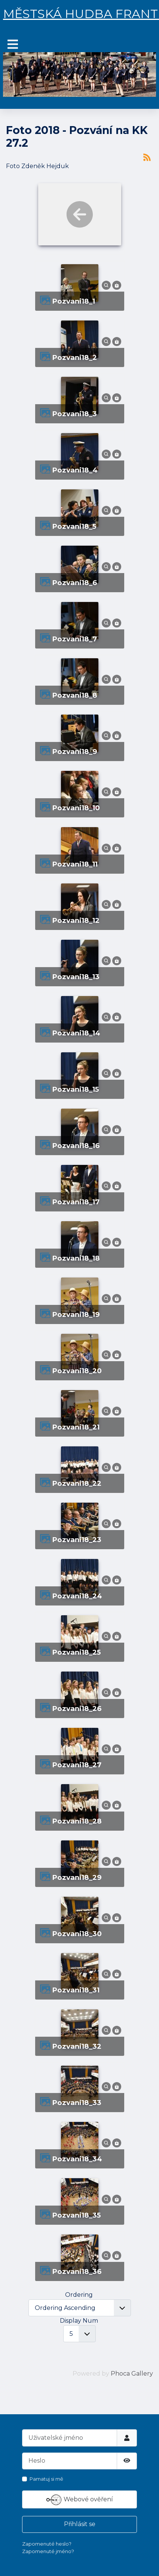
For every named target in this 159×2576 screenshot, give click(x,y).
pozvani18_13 (76, 976)
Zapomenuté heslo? (46, 2544)
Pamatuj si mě (46, 2479)
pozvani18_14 (76, 1033)
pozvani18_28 (77, 1821)
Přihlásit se (79, 2524)
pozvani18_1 (73, 301)
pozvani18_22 (76, 1483)
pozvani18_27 (76, 1764)
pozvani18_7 (74, 639)
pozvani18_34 (77, 2159)
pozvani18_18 (76, 1258)
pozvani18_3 (74, 413)
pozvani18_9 (74, 751)
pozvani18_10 (76, 807)
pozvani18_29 (77, 1877)
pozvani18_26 (76, 1708)
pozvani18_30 (77, 1933)
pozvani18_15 (75, 1089)
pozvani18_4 (75, 470)
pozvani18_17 (76, 1202)
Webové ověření (79, 2499)
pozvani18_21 (76, 1427)
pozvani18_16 (76, 1145)
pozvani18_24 (77, 1596)
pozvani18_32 (76, 2046)
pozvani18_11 (75, 864)
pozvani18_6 (74, 582)
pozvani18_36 (76, 2271)
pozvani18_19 (76, 1314)
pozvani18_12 (76, 920)
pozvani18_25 (76, 1652)
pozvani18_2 (74, 357)
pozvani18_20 (77, 1370)
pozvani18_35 (76, 2215)
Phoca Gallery (132, 2373)
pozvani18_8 (74, 695)
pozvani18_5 (74, 526)
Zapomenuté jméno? (48, 2551)
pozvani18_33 (76, 2102)
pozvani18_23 (76, 1539)
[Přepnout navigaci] (12, 44)
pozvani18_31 (76, 1990)
